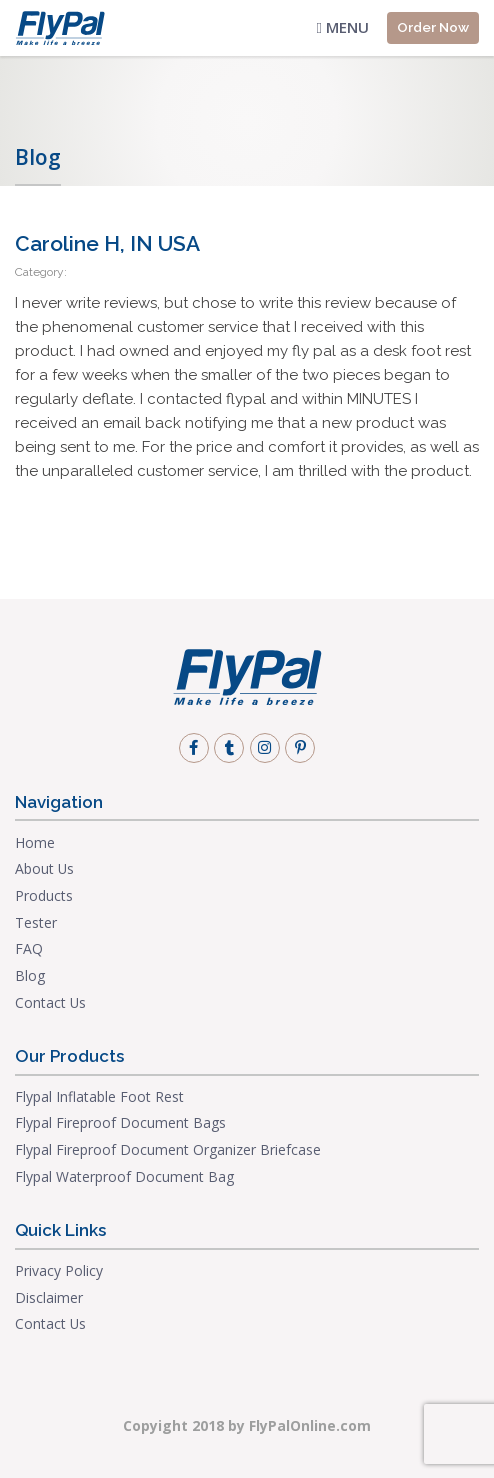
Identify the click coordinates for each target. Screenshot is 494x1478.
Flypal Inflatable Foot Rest (99, 1096)
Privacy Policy (59, 1270)
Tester (36, 922)
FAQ (29, 948)
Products (44, 895)
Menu (343, 27)
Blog (30, 975)
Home (35, 842)
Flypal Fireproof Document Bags (120, 1122)
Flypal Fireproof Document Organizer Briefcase (168, 1149)
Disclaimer (49, 1297)
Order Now (433, 27)
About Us (44, 868)
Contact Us (50, 1002)
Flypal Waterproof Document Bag (124, 1176)
